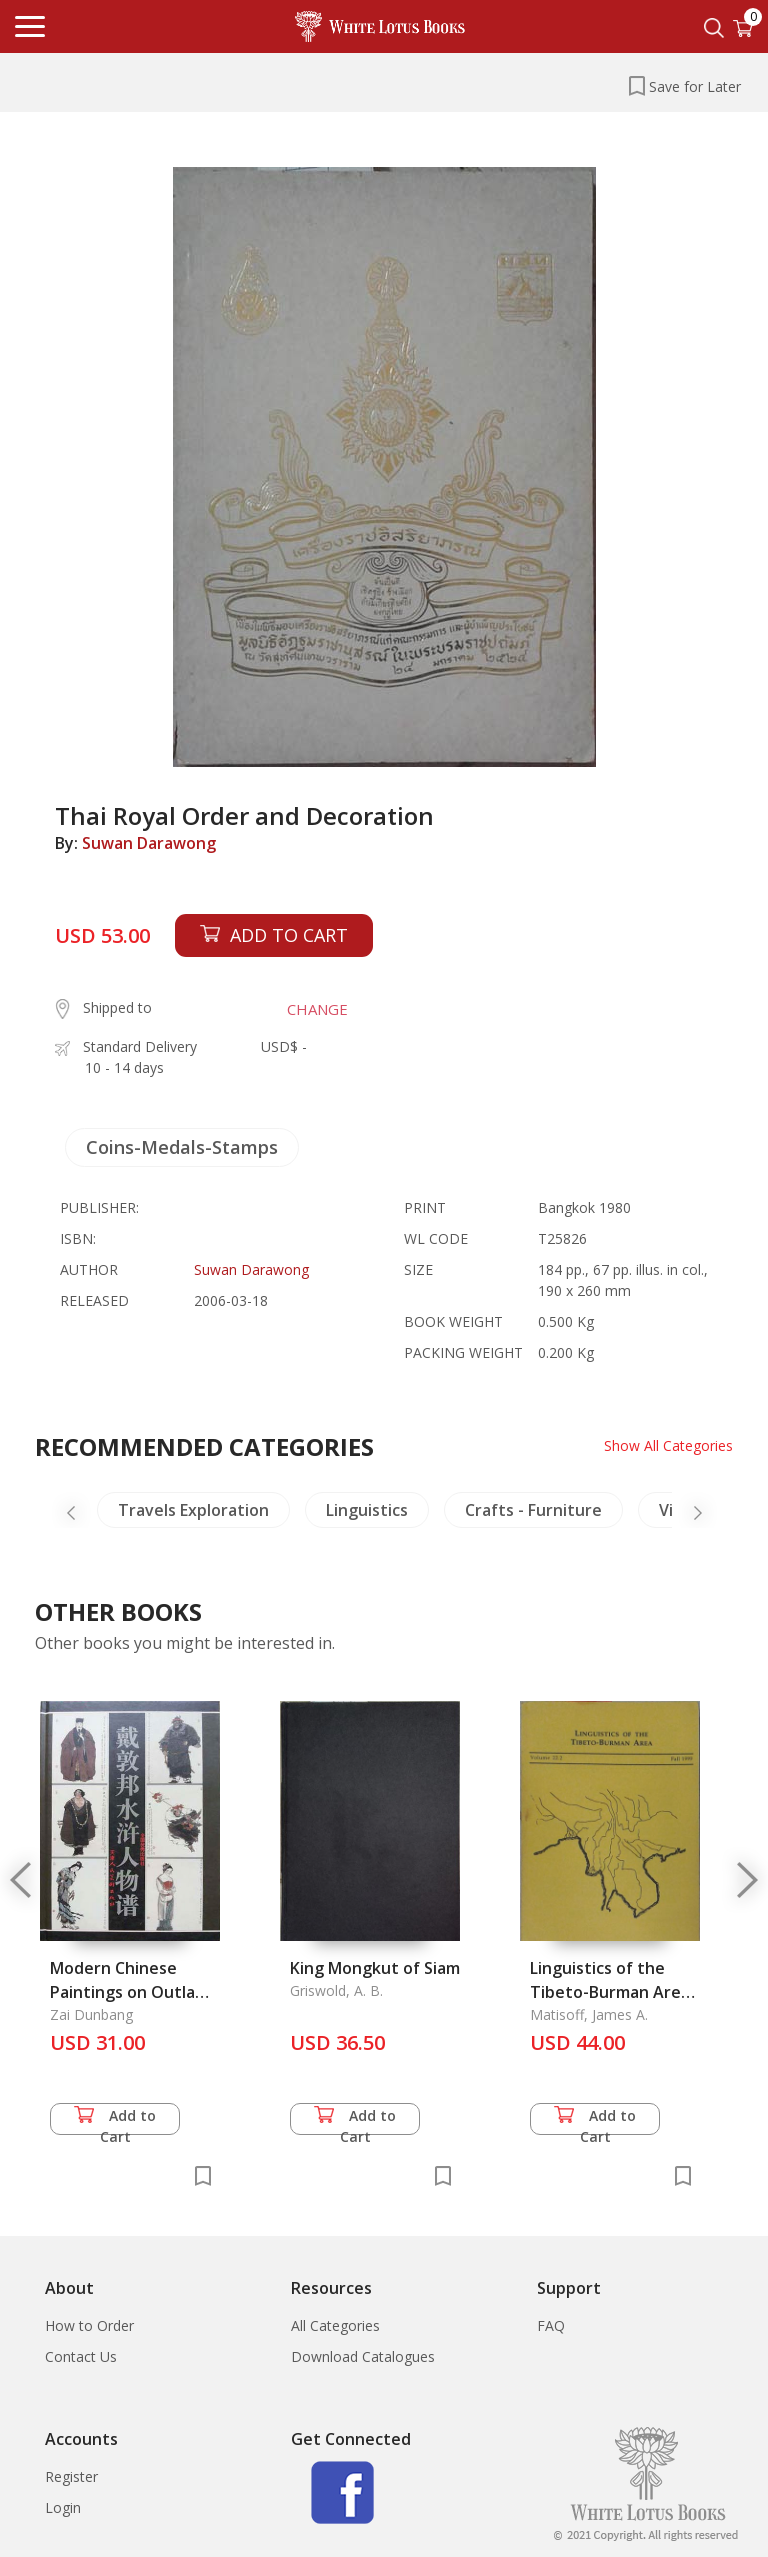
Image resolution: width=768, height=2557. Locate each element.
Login (63, 2507)
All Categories (335, 2325)
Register (71, 2476)
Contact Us (81, 2356)
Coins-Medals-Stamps (182, 1147)
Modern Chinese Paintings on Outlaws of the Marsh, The (133, 1992)
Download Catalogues (363, 2356)
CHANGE (317, 1009)
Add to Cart (115, 2120)
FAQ (551, 2325)
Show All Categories (668, 1445)
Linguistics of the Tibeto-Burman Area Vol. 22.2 (610, 1992)
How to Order (89, 2325)
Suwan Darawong (149, 843)
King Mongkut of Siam (375, 1968)
